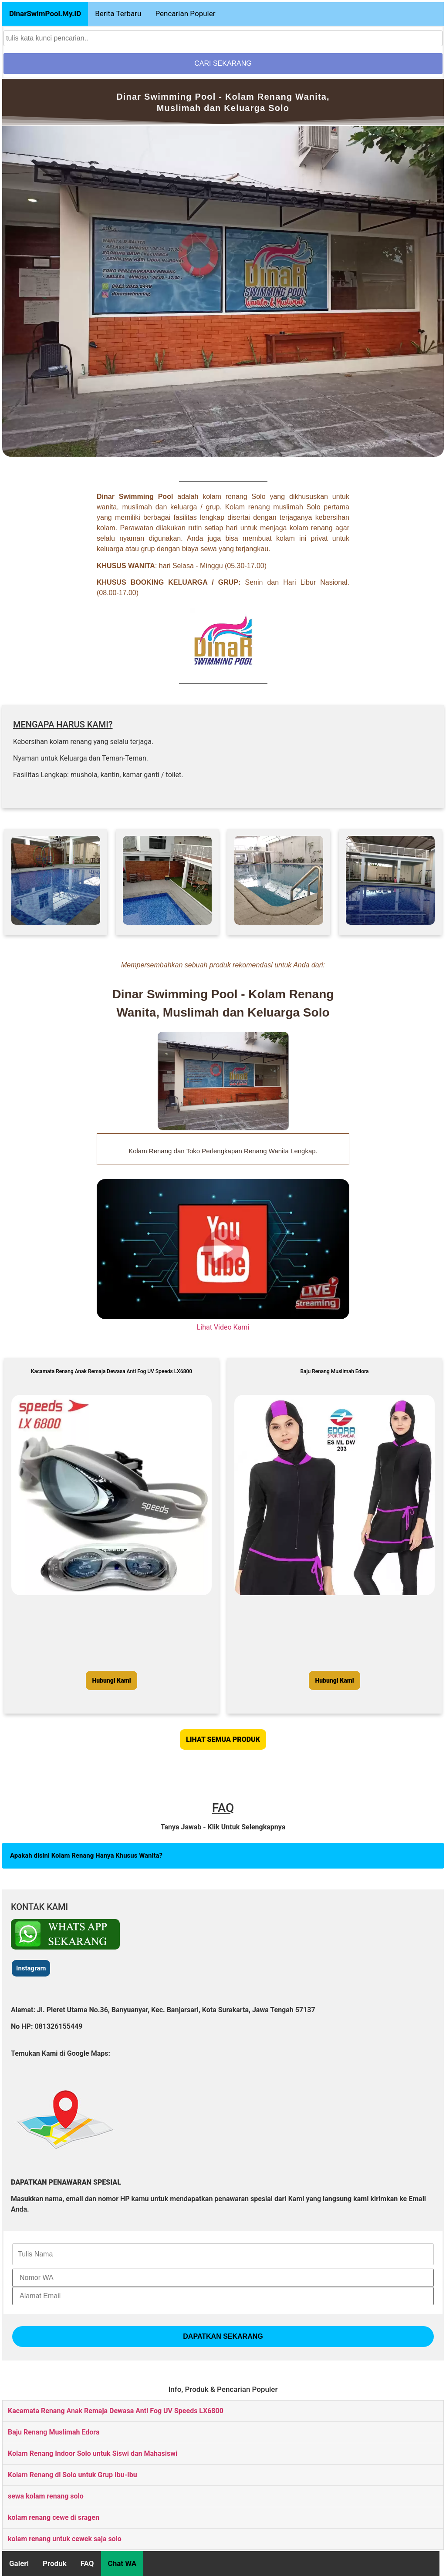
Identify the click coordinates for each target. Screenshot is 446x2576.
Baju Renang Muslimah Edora (53, 2432)
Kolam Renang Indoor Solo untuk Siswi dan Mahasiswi (92, 2453)
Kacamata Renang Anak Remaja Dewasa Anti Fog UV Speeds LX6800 (115, 2411)
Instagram (31, 1968)
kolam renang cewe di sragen (53, 2517)
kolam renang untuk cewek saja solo (65, 2539)
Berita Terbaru (118, 13)
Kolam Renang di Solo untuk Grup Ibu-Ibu (72, 2475)
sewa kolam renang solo (46, 2496)
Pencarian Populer (185, 13)
